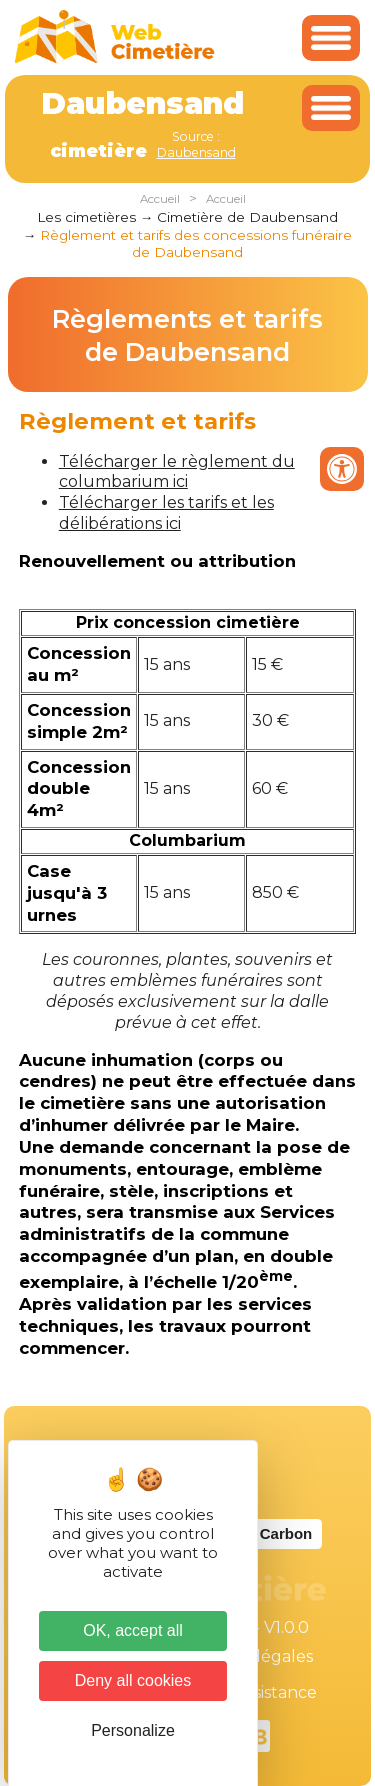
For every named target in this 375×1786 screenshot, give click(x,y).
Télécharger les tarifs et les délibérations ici (166, 513)
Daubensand (196, 152)
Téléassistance (260, 1692)
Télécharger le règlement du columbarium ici (177, 472)
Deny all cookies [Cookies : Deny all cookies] (133, 1680)
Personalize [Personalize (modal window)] (133, 1730)
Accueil (160, 199)
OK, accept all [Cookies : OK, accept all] (133, 1630)
